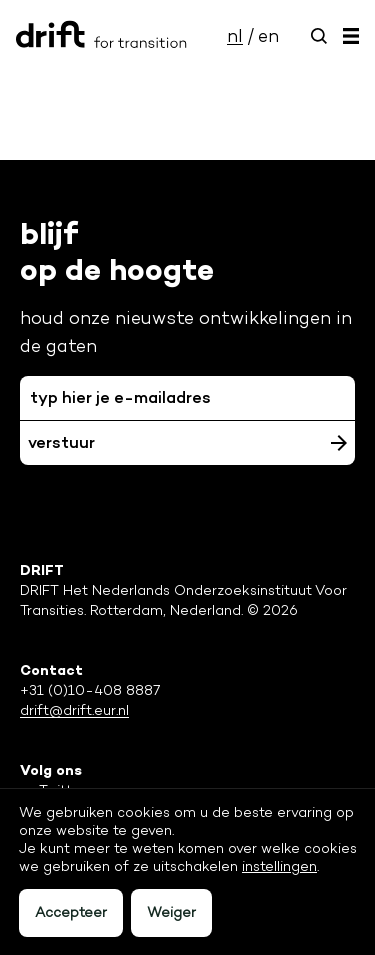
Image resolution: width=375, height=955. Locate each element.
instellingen (279, 866)
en (268, 36)
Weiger (171, 912)
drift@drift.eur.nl (74, 710)
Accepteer (71, 912)
